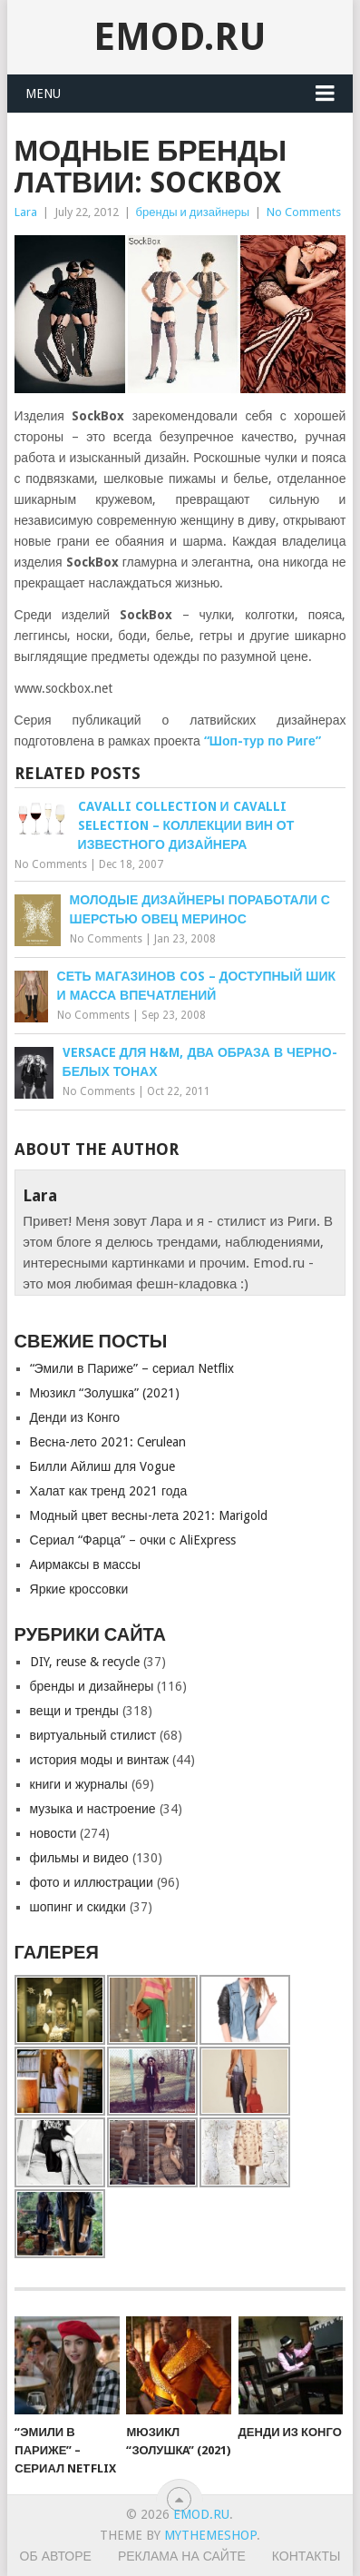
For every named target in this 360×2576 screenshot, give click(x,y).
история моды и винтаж (100, 1759)
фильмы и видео (79, 1858)
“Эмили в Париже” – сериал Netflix (132, 1368)
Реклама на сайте (182, 2556)
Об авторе (56, 2556)
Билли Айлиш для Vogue (102, 1466)
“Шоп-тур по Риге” (262, 741)
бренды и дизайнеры (193, 212)
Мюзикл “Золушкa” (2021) (105, 1393)
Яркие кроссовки (79, 1589)
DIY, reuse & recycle (85, 1661)
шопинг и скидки (78, 1907)
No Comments (304, 212)
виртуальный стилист (93, 1735)
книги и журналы (79, 1784)
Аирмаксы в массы (85, 1564)
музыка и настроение (93, 1808)
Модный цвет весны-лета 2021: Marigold (149, 1515)
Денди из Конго (75, 1417)
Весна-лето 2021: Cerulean (108, 1442)
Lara (26, 212)
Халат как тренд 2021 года (109, 1491)
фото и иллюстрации (91, 1882)
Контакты (306, 2556)
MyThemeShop (210, 2535)
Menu (43, 93)
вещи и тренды (74, 1710)
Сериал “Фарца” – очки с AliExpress (133, 1540)
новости (53, 1833)
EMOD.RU (180, 37)
